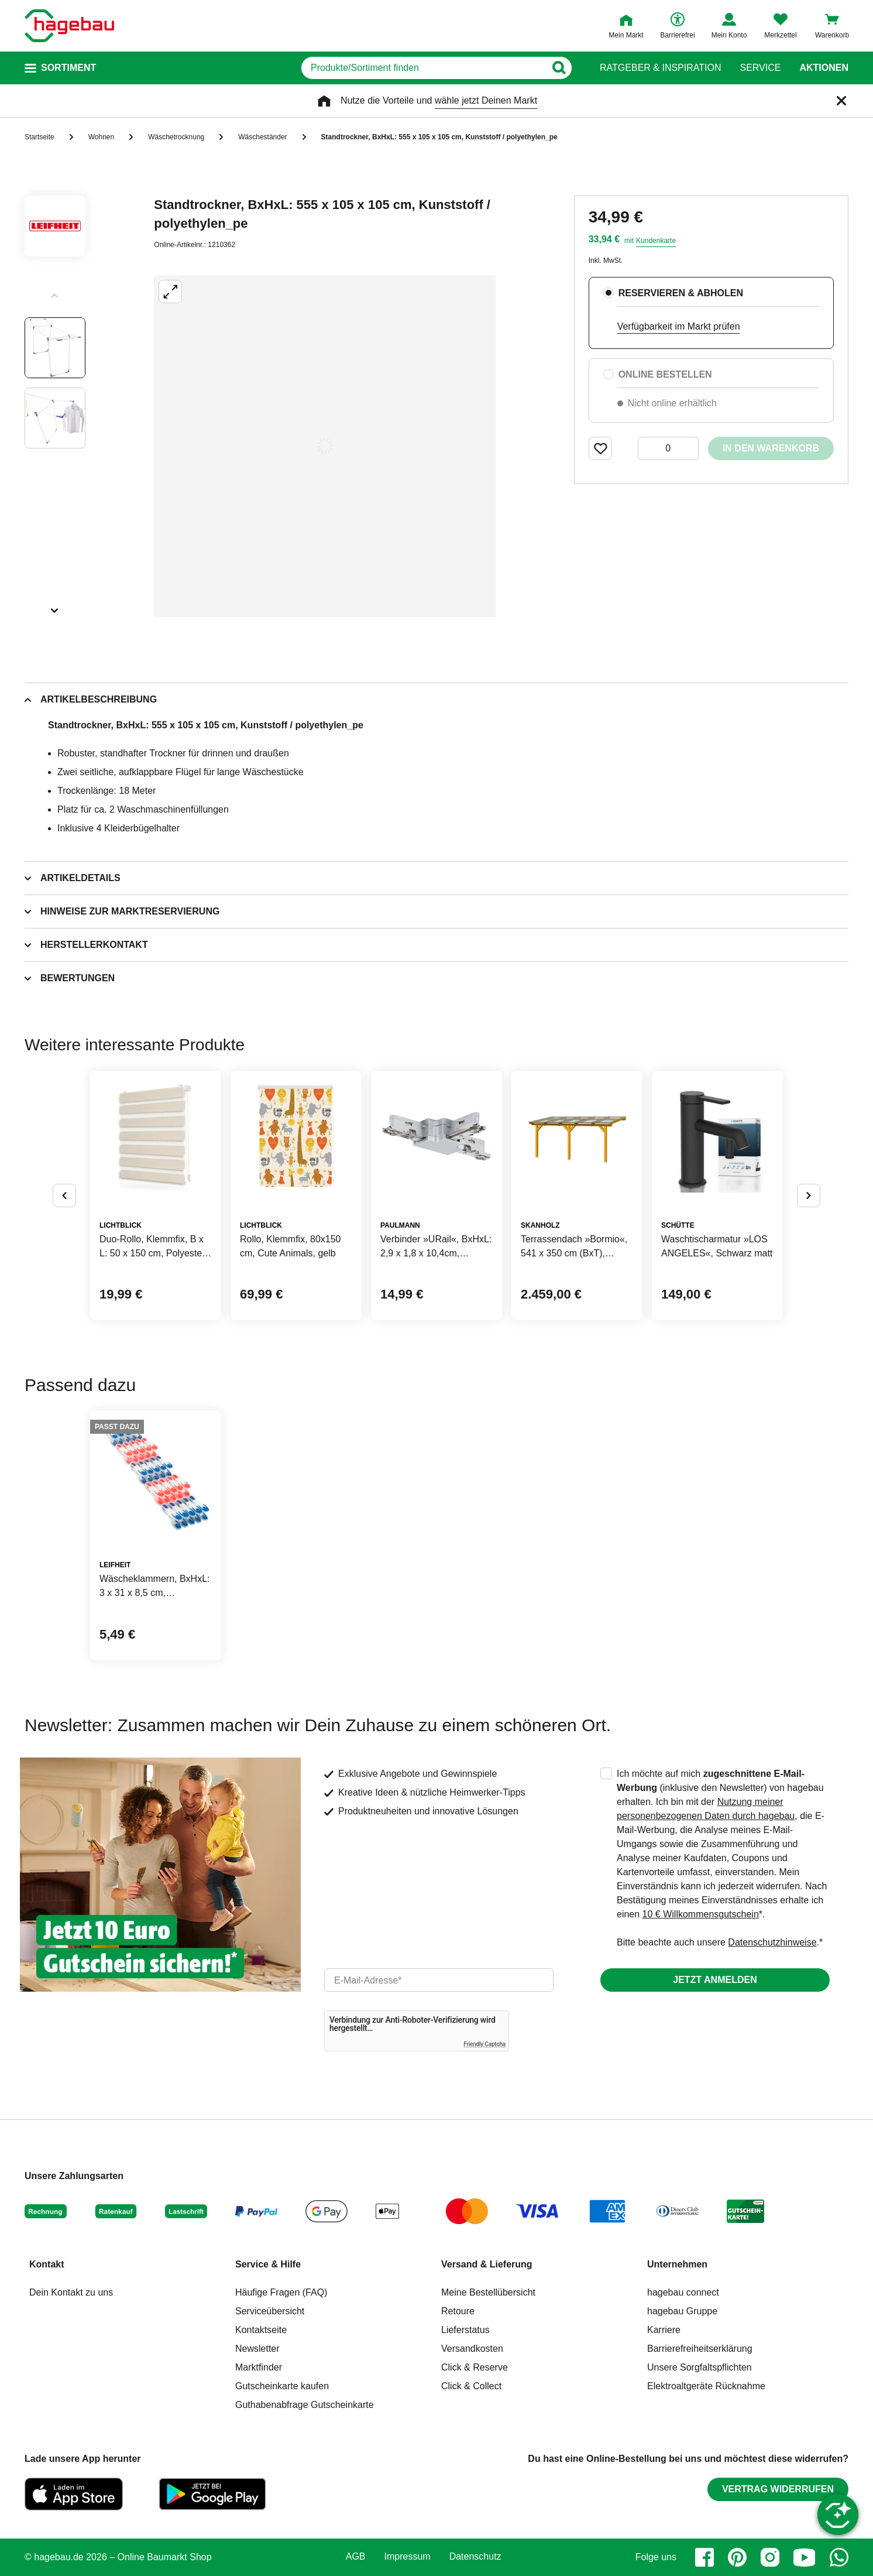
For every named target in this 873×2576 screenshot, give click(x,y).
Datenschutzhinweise (772, 1942)
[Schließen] (841, 101)
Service (760, 68)
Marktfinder (258, 2367)
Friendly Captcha (484, 2044)
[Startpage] (69, 25)
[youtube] (804, 2557)
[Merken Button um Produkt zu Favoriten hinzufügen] (600, 448)
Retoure (458, 2311)
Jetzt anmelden (715, 1980)
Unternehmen (677, 2264)
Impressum (407, 2556)
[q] (423, 68)
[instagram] (770, 2557)
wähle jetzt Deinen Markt (486, 100)
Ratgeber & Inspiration (660, 68)
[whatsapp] (839, 2557)
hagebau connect (683, 2292)
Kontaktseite (261, 2330)
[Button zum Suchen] (558, 68)
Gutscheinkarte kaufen (282, 2386)
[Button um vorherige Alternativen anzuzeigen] (64, 1195)
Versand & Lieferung (486, 2264)
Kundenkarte (656, 241)
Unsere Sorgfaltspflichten (699, 2367)
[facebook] (704, 2557)
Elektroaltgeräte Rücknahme (706, 2386)
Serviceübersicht (269, 2311)
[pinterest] (737, 2557)
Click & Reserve (474, 2367)
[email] (439, 1980)
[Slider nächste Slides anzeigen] (55, 606)
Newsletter (257, 2349)
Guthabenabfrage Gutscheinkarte (304, 2405)
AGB (356, 2556)
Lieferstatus (465, 2330)
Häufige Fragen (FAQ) (281, 2292)
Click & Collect (471, 2386)
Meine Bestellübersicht (488, 2292)
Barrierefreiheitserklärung (699, 2349)
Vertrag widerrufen (778, 2489)
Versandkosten (472, 2349)
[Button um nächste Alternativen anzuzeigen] (808, 1195)
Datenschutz (475, 2556)
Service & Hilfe (268, 2264)
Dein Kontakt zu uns (71, 2292)
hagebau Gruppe (682, 2311)
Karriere (663, 2330)
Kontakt (46, 2264)
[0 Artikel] (668, 448)
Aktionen (823, 68)
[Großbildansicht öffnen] (325, 446)
